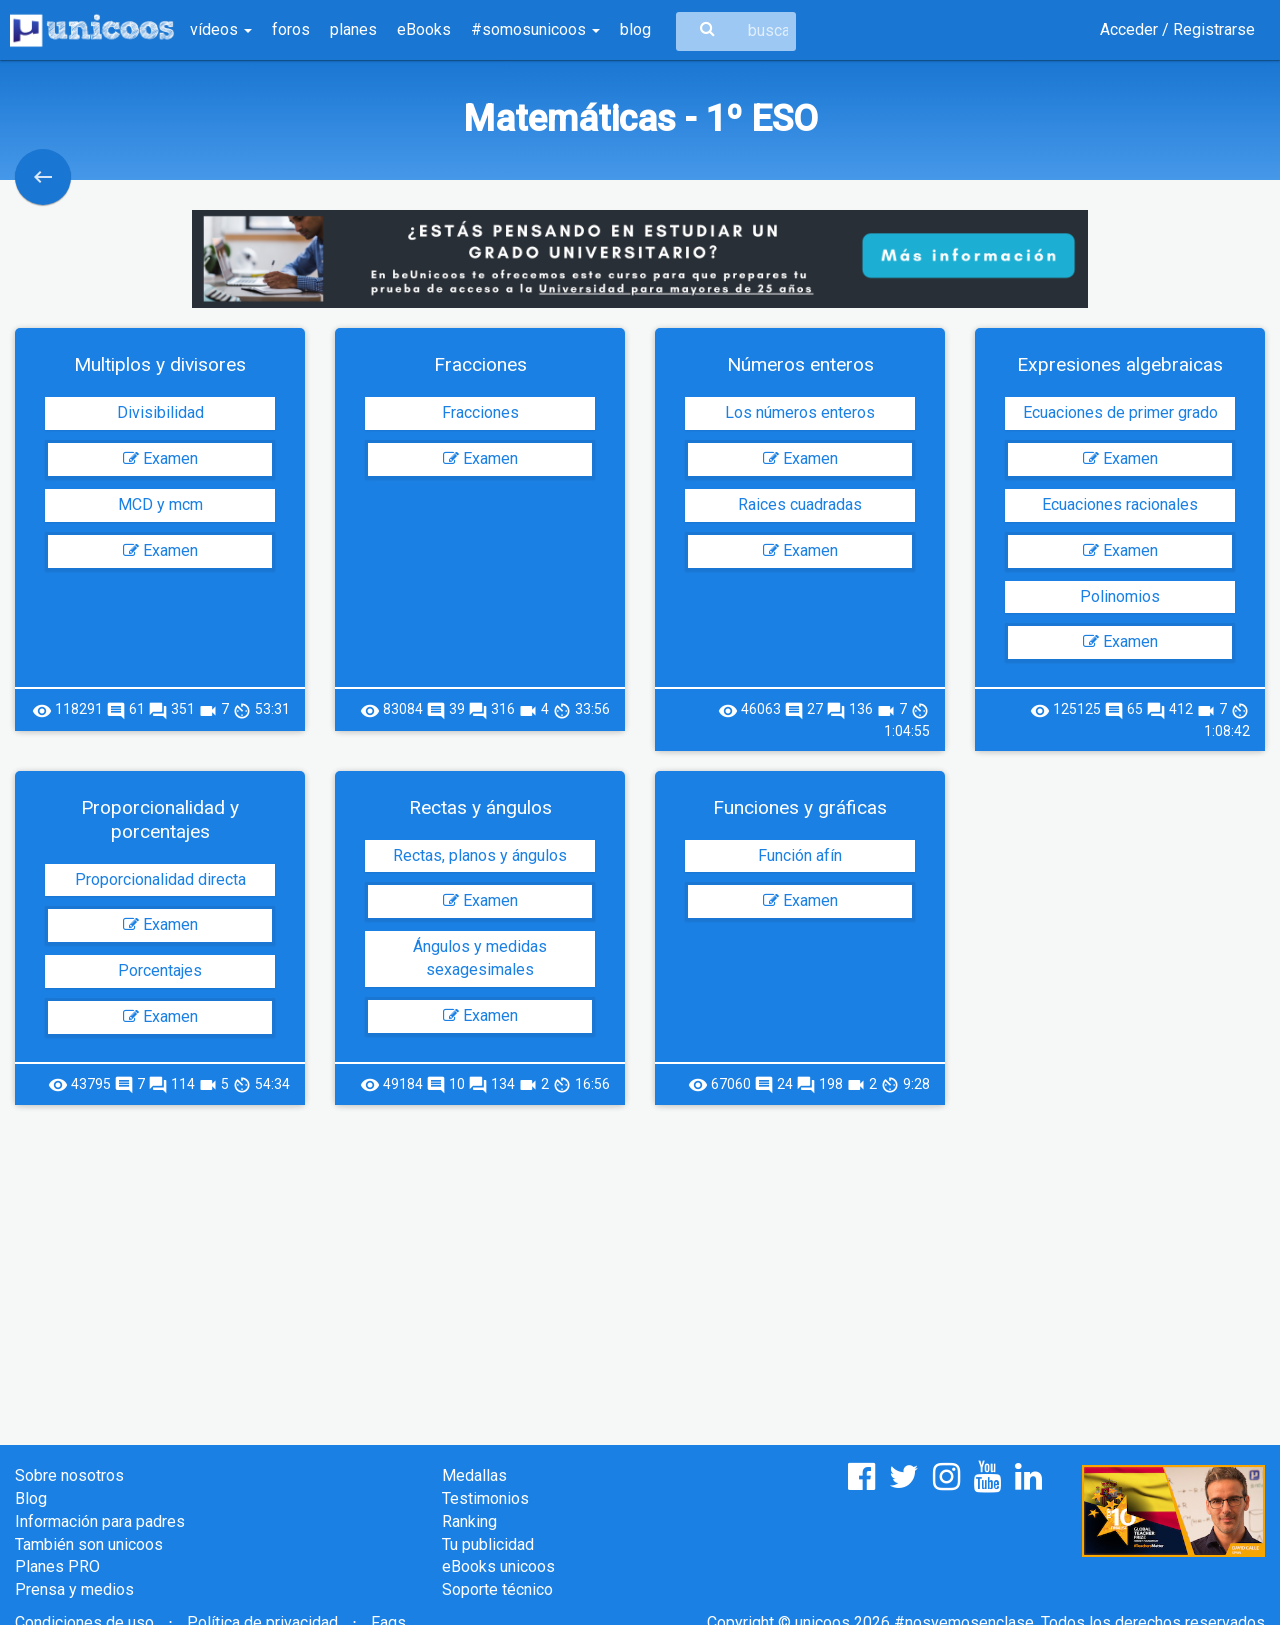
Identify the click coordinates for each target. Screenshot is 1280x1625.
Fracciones (480, 412)
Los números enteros (800, 412)
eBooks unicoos (498, 1566)
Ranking (469, 1521)
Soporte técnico (497, 1589)
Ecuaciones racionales (1120, 504)
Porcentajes (160, 970)
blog (635, 29)
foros (291, 29)
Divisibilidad (160, 412)
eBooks (424, 29)
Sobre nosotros (69, 1475)
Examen (160, 458)
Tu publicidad (488, 1544)
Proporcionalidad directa (160, 879)
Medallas (474, 1475)
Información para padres (100, 1521)
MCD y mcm (160, 504)
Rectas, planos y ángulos (480, 855)
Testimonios (485, 1498)
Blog (31, 1498)
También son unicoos (89, 1544)
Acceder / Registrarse (1177, 29)
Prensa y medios (74, 1589)
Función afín (800, 855)
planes (353, 29)
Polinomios (1120, 596)
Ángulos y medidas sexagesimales (480, 958)
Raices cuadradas (800, 504)
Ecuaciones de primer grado (1120, 412)
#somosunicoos (535, 29)
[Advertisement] (640, 1265)
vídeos (221, 29)
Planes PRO (57, 1566)
